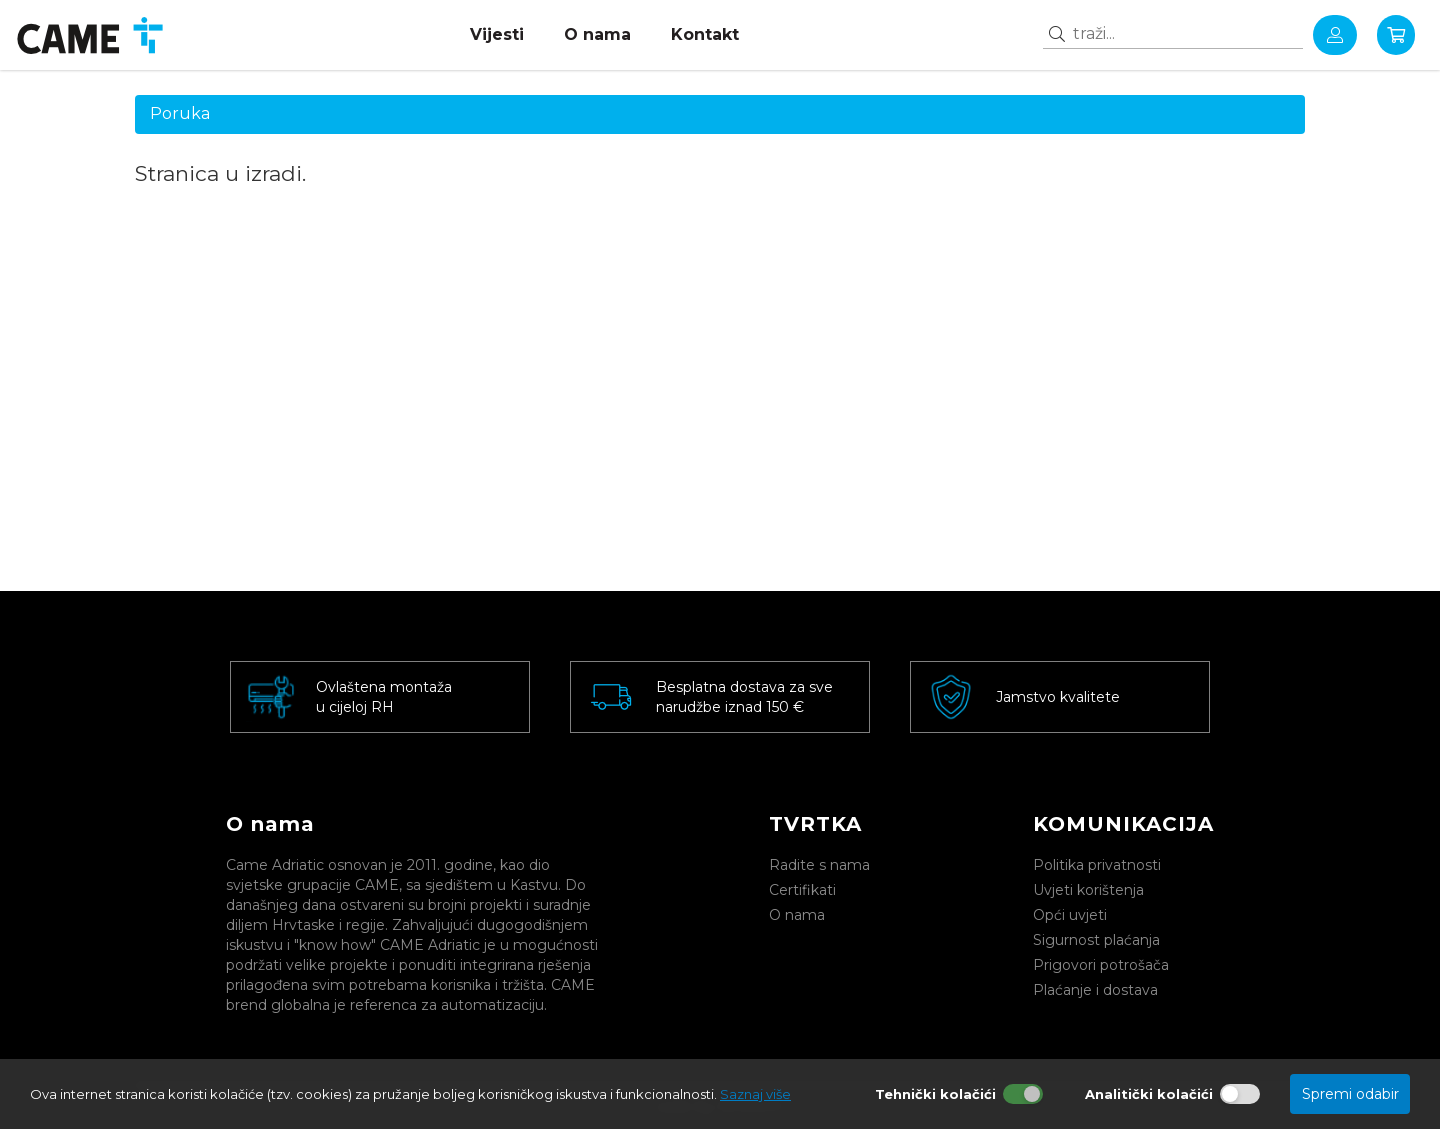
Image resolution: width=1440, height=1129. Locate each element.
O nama (597, 34)
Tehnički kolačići (935, 1094)
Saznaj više (755, 1094)
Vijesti (497, 34)
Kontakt (705, 34)
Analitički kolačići (1149, 1094)
